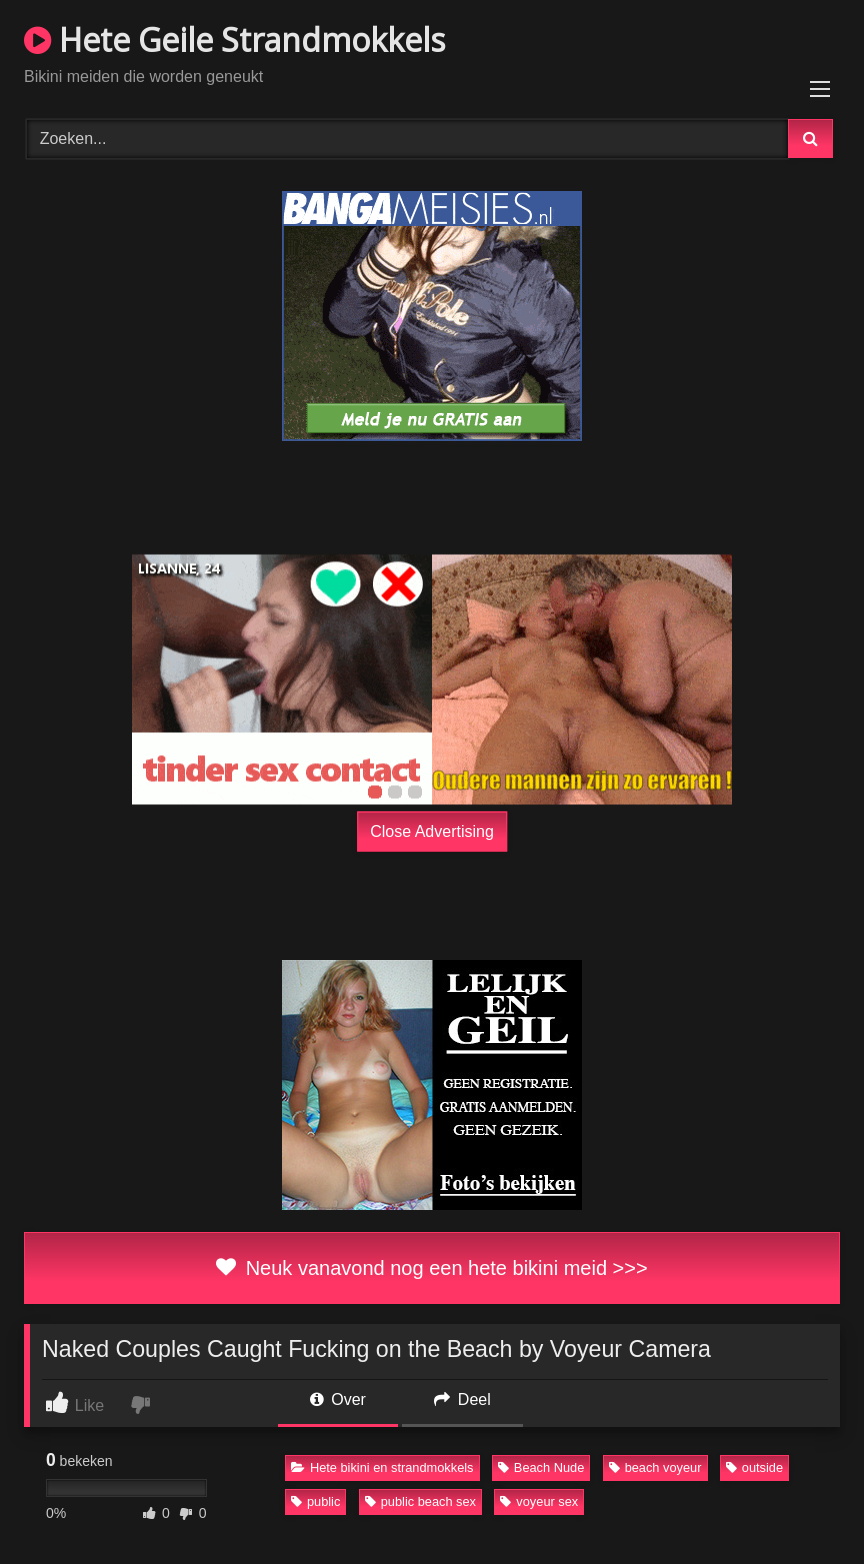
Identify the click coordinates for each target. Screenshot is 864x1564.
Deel (462, 1399)
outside (754, 1467)
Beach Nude (541, 1467)
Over (338, 1399)
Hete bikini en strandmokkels (382, 1467)
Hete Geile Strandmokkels (234, 39)
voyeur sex (539, 1501)
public (315, 1501)
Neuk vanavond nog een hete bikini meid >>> (431, 1268)
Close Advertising (432, 830)
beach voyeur (655, 1467)
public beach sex (420, 1501)
